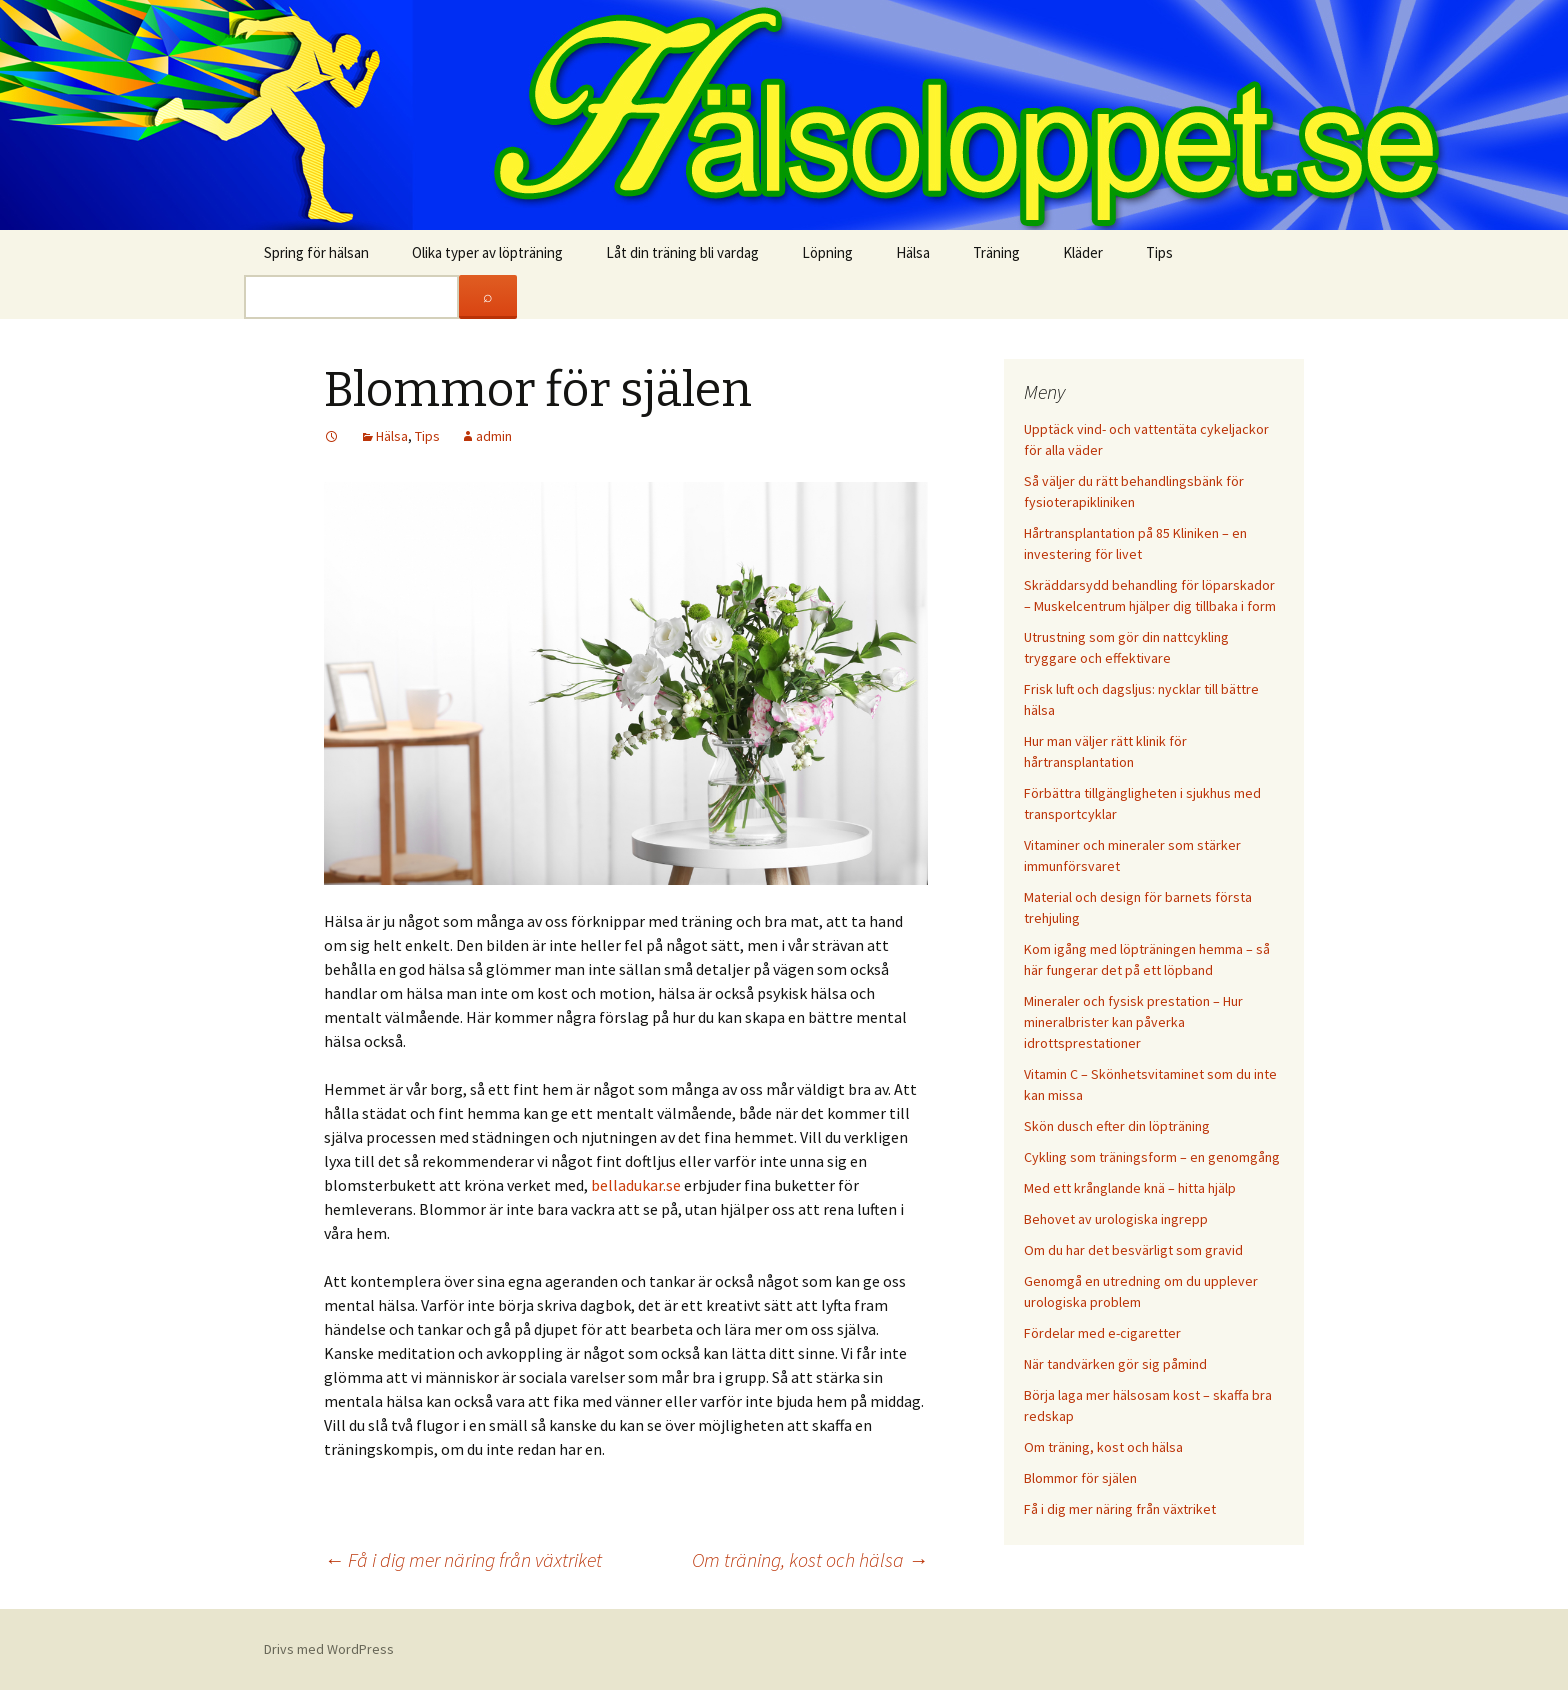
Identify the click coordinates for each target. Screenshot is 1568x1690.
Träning (996, 252)
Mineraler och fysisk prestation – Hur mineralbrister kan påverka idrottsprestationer (1133, 1022)
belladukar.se (636, 1185)
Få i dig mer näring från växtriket (463, 1559)
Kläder (1083, 252)
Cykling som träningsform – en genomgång (1152, 1157)
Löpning (827, 252)
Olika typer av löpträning (487, 252)
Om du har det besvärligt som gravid (1133, 1250)
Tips (1159, 252)
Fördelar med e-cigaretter (1102, 1333)
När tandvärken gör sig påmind (1115, 1364)
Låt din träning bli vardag (682, 252)
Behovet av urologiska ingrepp (1116, 1219)
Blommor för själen (1080, 1478)
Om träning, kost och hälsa (810, 1559)
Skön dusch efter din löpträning (1117, 1126)
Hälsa (913, 252)
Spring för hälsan (316, 252)
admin (494, 436)
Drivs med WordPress (329, 1649)
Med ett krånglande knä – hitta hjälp (1130, 1188)
